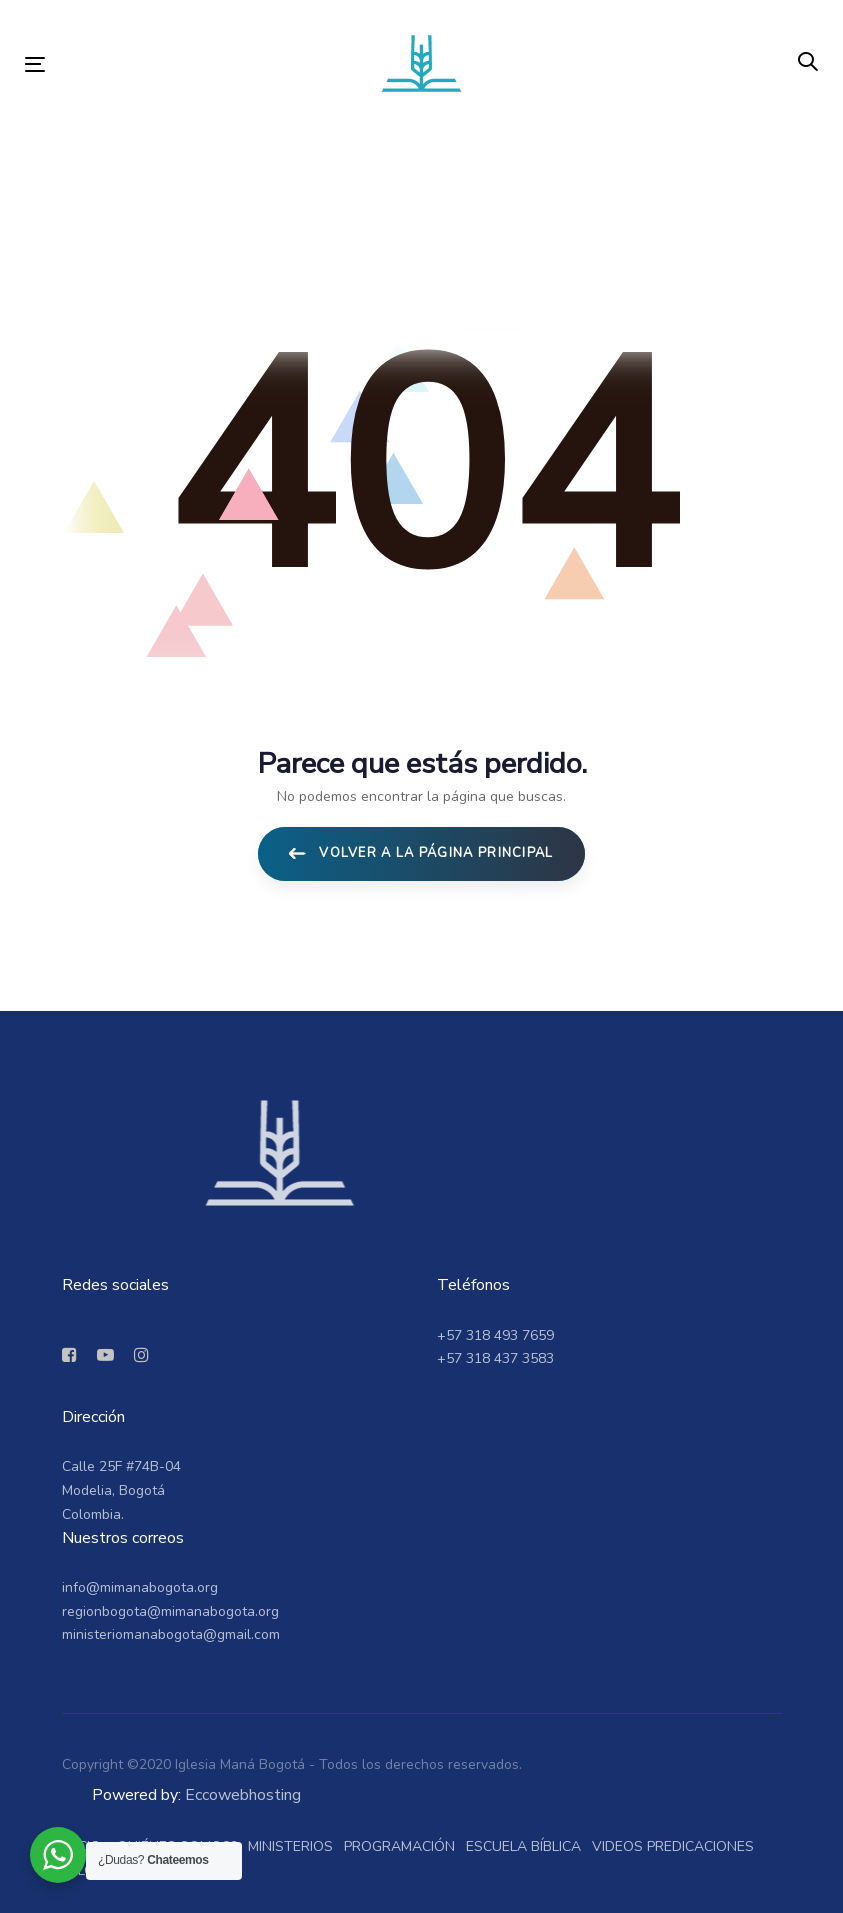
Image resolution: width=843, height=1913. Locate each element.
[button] (808, 63)
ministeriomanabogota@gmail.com (171, 1634)
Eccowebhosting (243, 1795)
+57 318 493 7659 (495, 1335)
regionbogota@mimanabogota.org (170, 1611)
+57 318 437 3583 (495, 1358)
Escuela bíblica (523, 1846)
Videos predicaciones (673, 1846)
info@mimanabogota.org (140, 1587)
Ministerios (290, 1846)
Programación (399, 1846)
